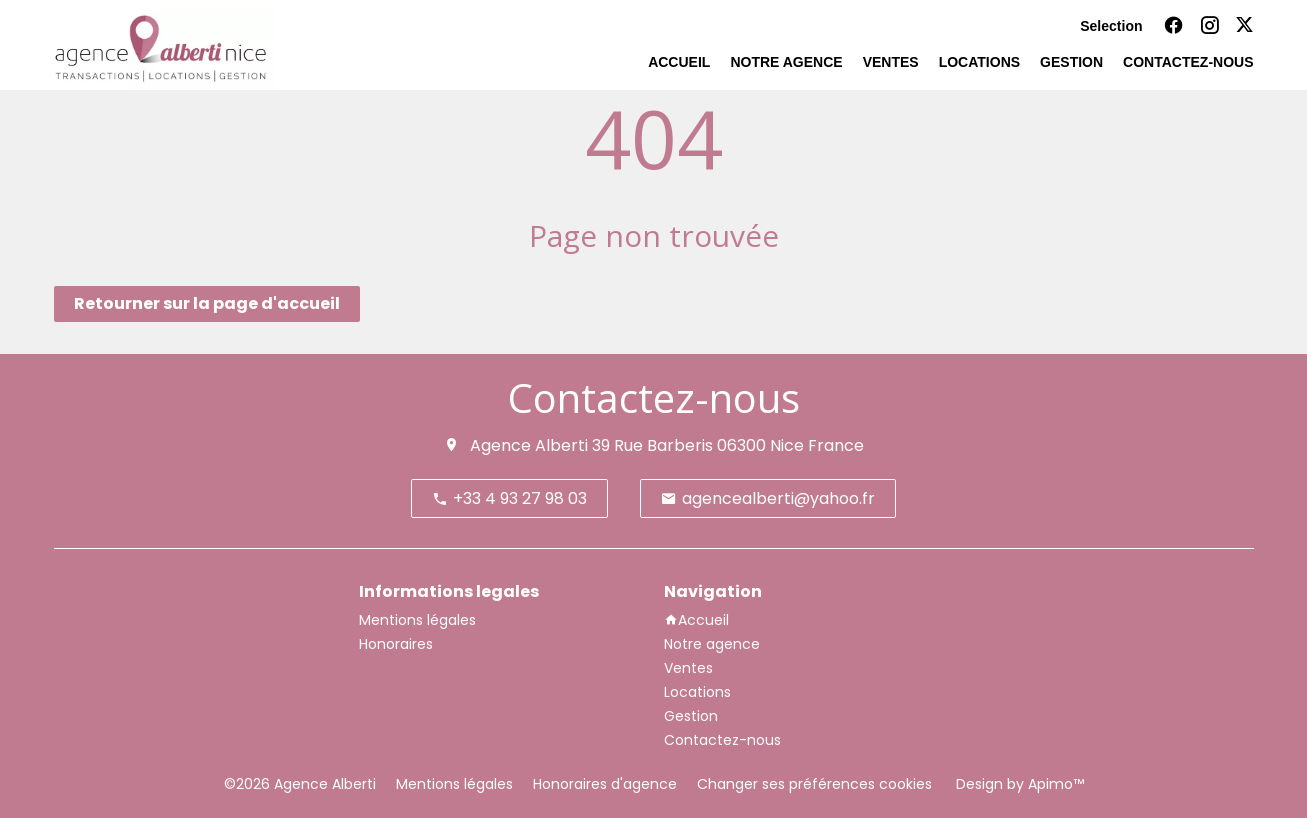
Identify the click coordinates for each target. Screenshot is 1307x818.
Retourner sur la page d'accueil (207, 303)
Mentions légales (454, 784)
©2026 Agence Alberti (300, 784)
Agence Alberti (529, 445)
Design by (1018, 784)
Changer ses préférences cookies (814, 784)
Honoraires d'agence (605, 784)
